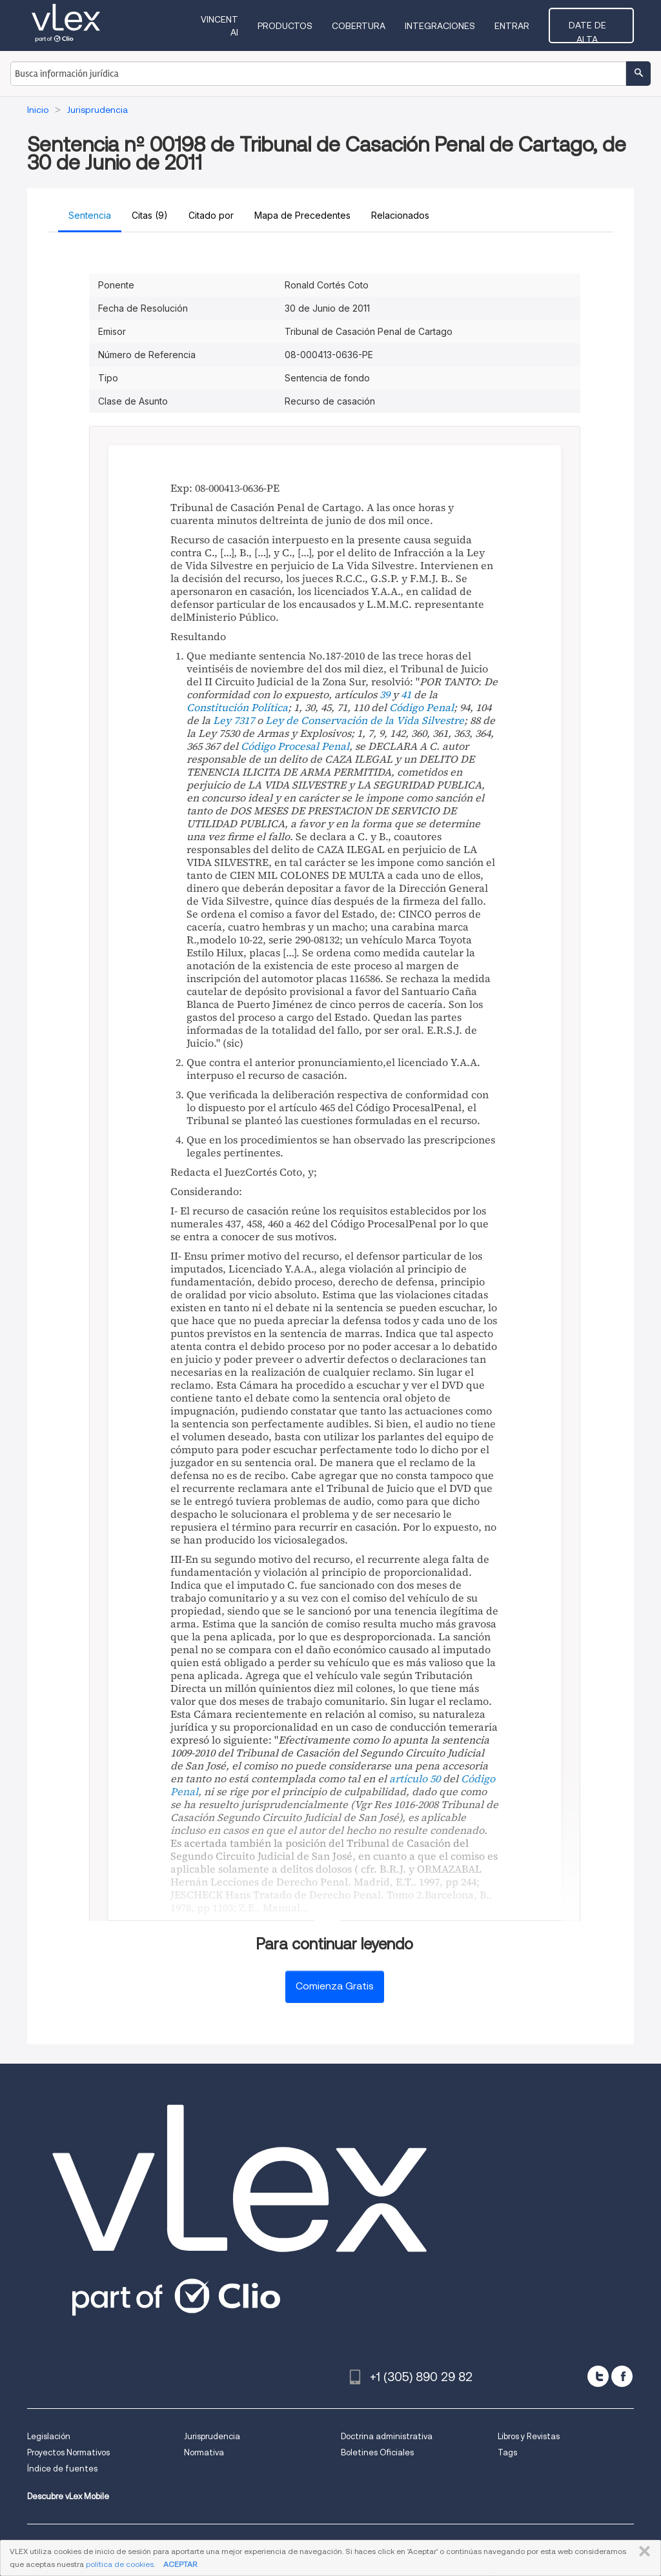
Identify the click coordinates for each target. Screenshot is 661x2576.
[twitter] (598, 2376)
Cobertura (364, 26)
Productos (290, 26)
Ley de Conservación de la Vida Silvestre (364, 720)
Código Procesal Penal (295, 746)
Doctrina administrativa (386, 2436)
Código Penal (421, 707)
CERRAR (642, 2551)
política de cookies (120, 2564)
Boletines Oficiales (377, 2452)
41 (406, 694)
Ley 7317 (233, 720)
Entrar (517, 26)
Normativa (204, 2452)
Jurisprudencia (212, 2436)
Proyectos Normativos (68, 2452)
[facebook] (622, 2376)
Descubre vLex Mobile (68, 2496)
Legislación (48, 2436)
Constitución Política (237, 707)
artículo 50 (414, 1778)
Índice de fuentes (62, 2468)
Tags (507, 2452)
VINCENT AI (220, 26)
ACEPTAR (180, 2564)
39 (385, 694)
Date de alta (594, 25)
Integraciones (446, 26)
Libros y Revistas (529, 2436)
